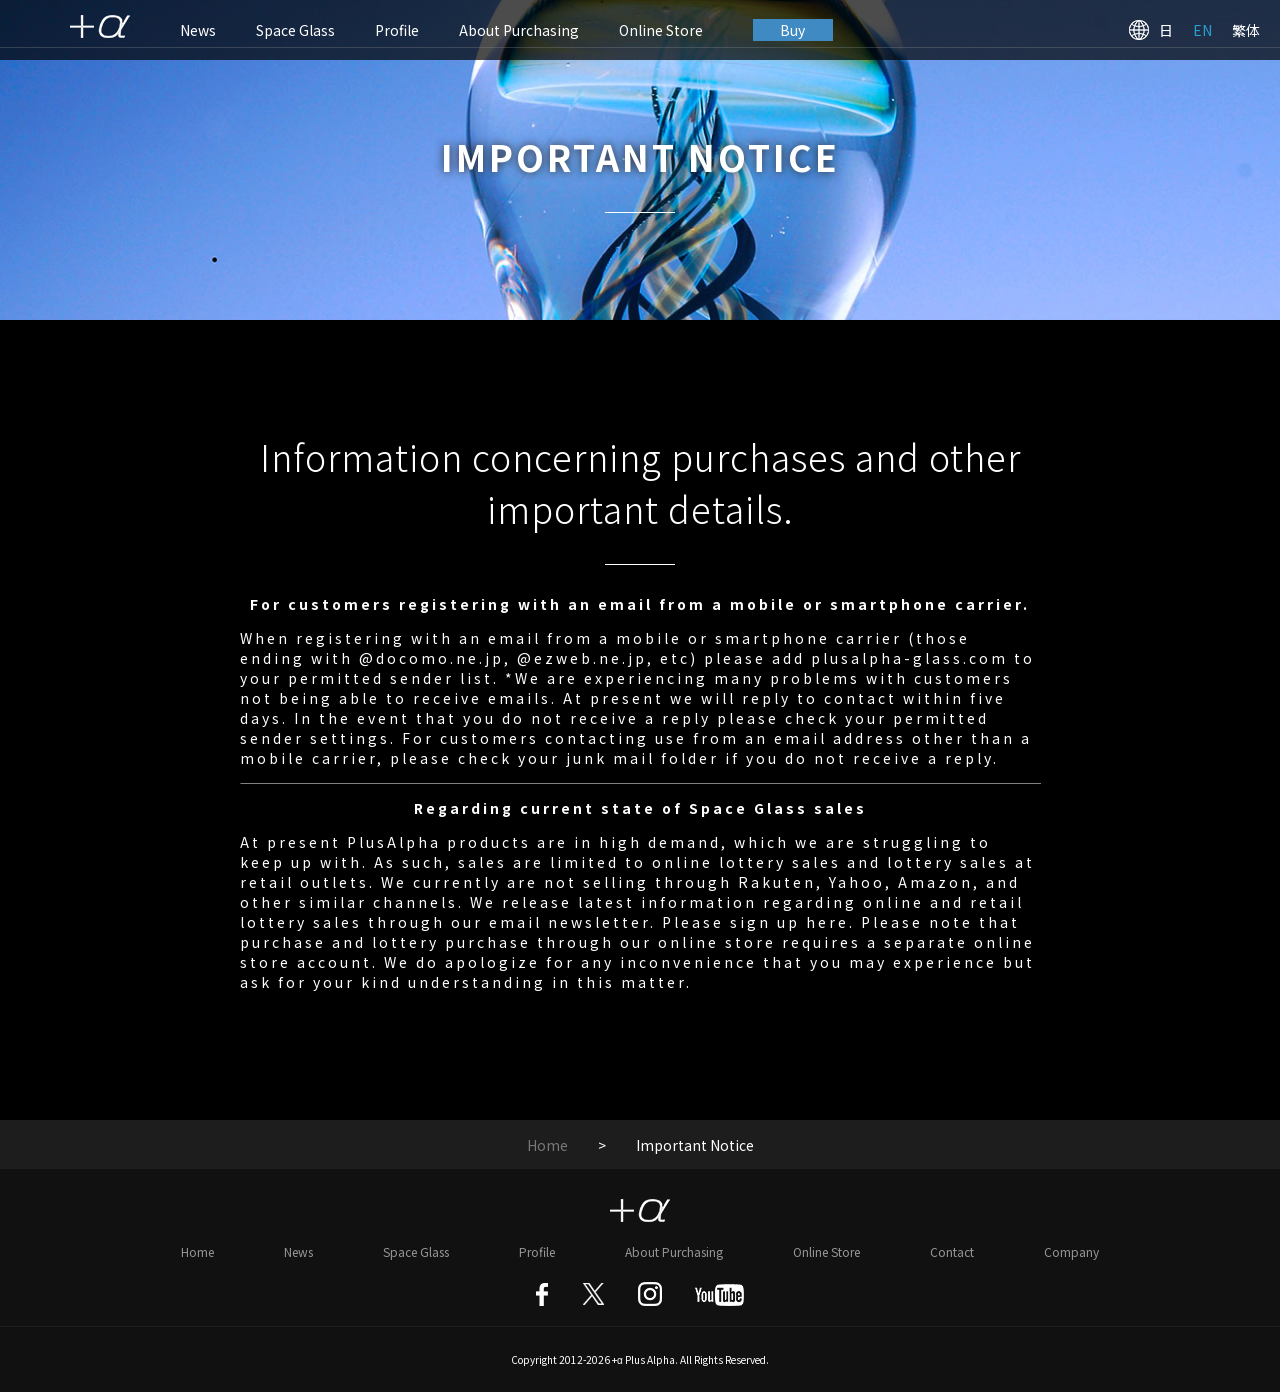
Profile (397, 30)
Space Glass (295, 30)
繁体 (1246, 30)
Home (547, 1145)
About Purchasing (519, 30)
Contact (952, 1251)
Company (1071, 1251)
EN (1202, 30)
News (198, 30)
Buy (793, 30)
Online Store (661, 30)
